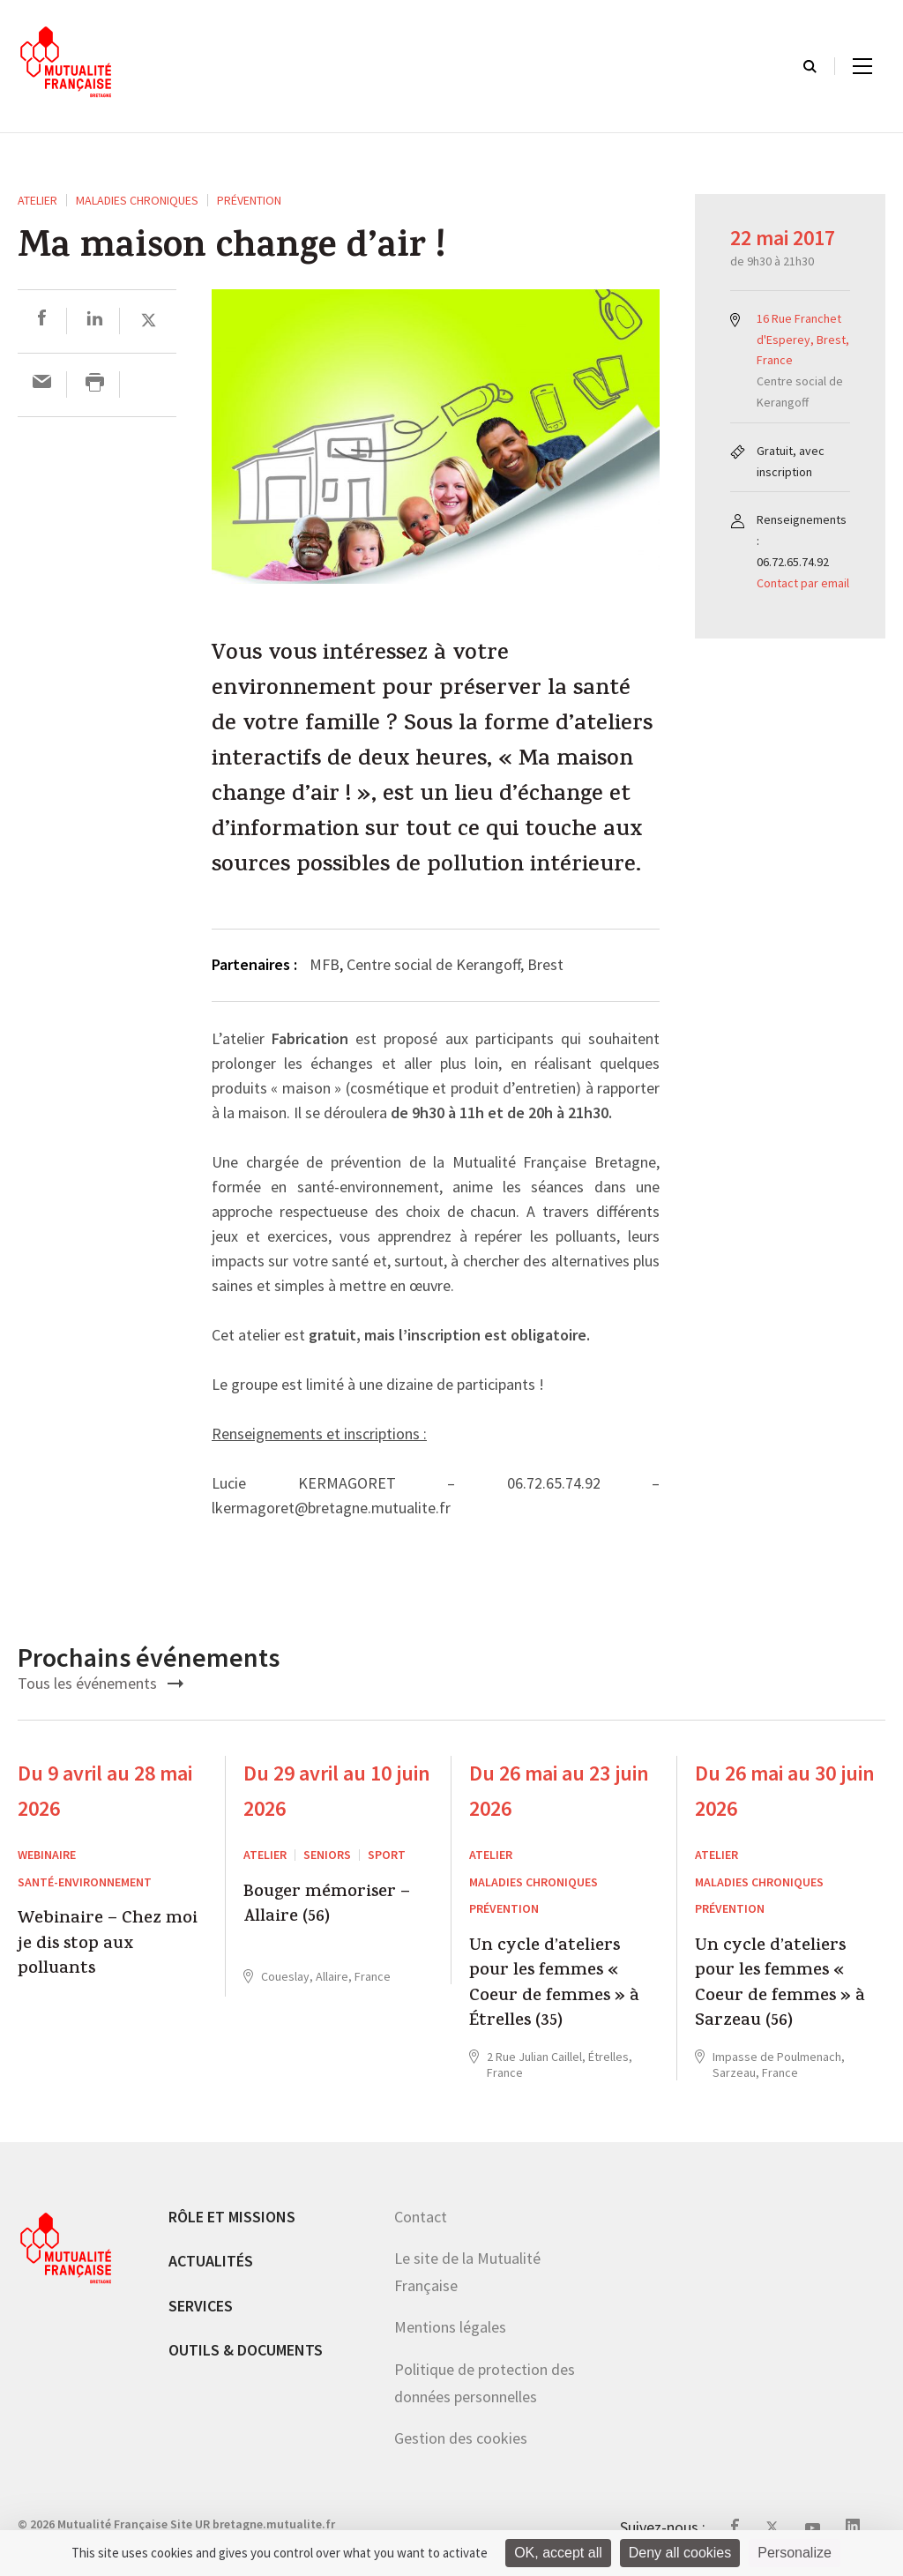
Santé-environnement (85, 1882)
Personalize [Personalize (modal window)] (794, 2552)
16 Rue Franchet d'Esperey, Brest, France (803, 339)
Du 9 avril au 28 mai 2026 (105, 1791)
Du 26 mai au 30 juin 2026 (785, 1791)
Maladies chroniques (137, 200)
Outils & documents (245, 2350)
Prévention (249, 200)
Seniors (327, 1855)
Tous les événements (100, 1683)
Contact (420, 2216)
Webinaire (47, 1855)
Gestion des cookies (460, 2438)
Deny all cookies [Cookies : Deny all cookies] (680, 2552)
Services (200, 2306)
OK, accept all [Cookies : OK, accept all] (558, 2552)
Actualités (210, 2261)
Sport (387, 1855)
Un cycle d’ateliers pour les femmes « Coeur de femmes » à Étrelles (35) (554, 1985)
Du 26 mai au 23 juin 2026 (559, 1791)
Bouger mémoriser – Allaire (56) (326, 1906)
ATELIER (37, 200)
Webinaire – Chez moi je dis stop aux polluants (108, 1945)
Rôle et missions (231, 2216)
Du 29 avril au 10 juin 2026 (336, 1791)
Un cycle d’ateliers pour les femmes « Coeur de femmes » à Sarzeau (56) (780, 1985)
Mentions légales (450, 2327)
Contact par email (803, 583)
